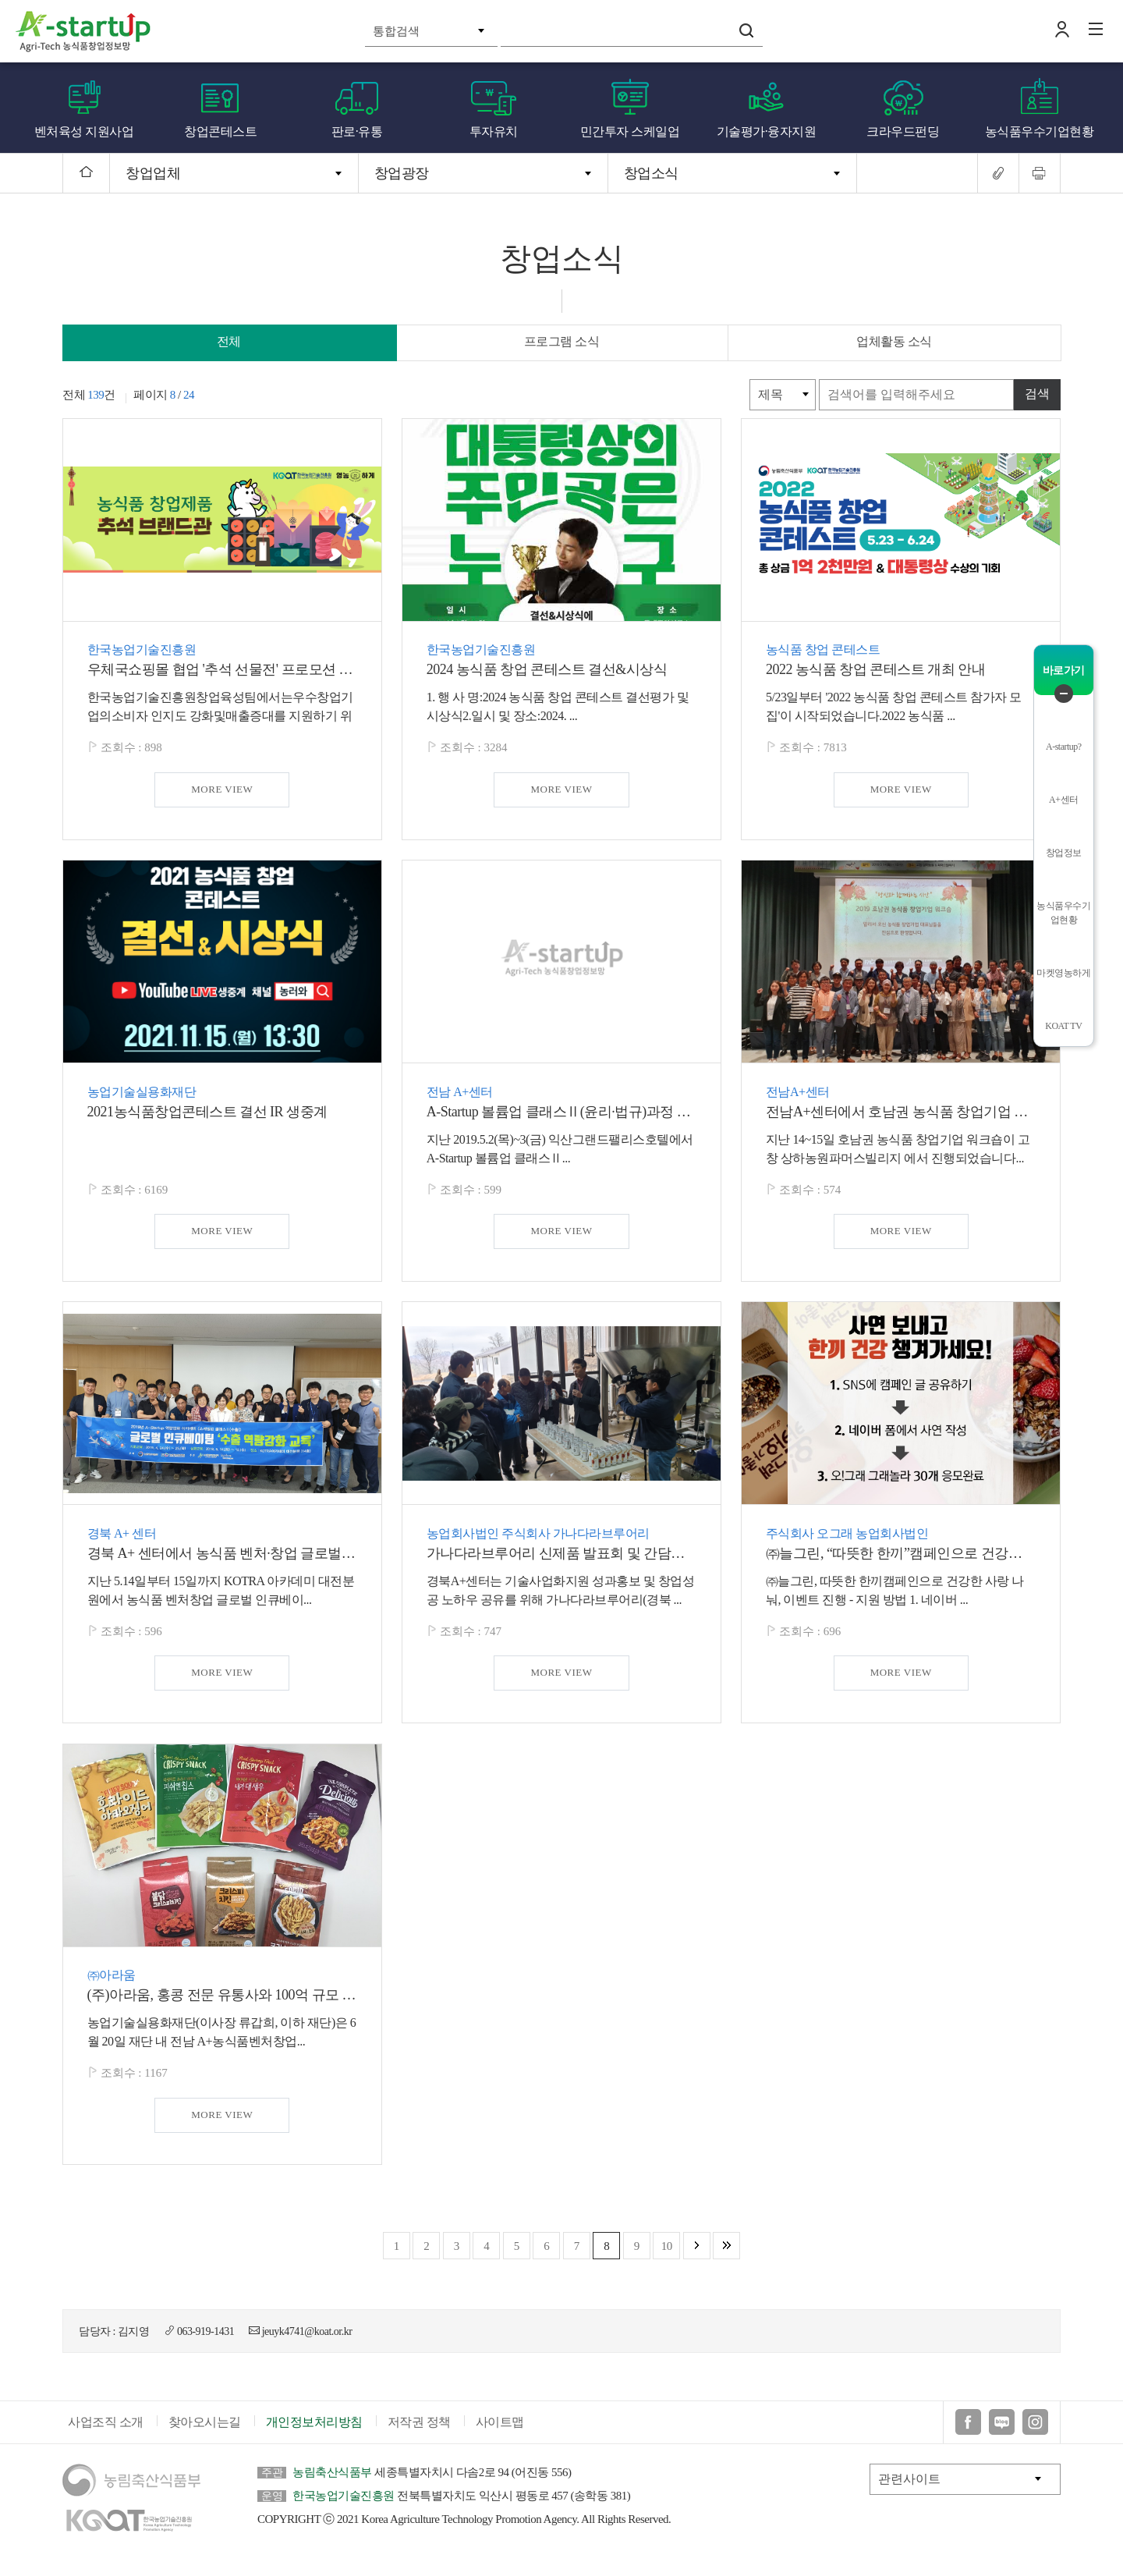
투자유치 (493, 131)
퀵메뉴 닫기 (1063, 693)
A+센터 (1063, 799)
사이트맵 (500, 2430)
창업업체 (153, 173)
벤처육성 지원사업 (84, 131)
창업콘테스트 (220, 131)
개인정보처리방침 (314, 2430)
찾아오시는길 (204, 2430)
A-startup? (1064, 746)
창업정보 (1064, 852)
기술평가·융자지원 (767, 131)
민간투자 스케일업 (630, 131)
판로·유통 (357, 131)
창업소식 (651, 173)
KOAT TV (1063, 1025)
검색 (746, 30)
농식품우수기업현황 (1039, 131)
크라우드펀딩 (902, 131)
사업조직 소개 (105, 2430)
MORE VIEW (222, 789)
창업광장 (401, 173)
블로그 (1002, 2430)
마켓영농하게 (1063, 972)
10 (666, 2246)
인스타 (1035, 2430)
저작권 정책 (419, 2430)
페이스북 (968, 2430)
